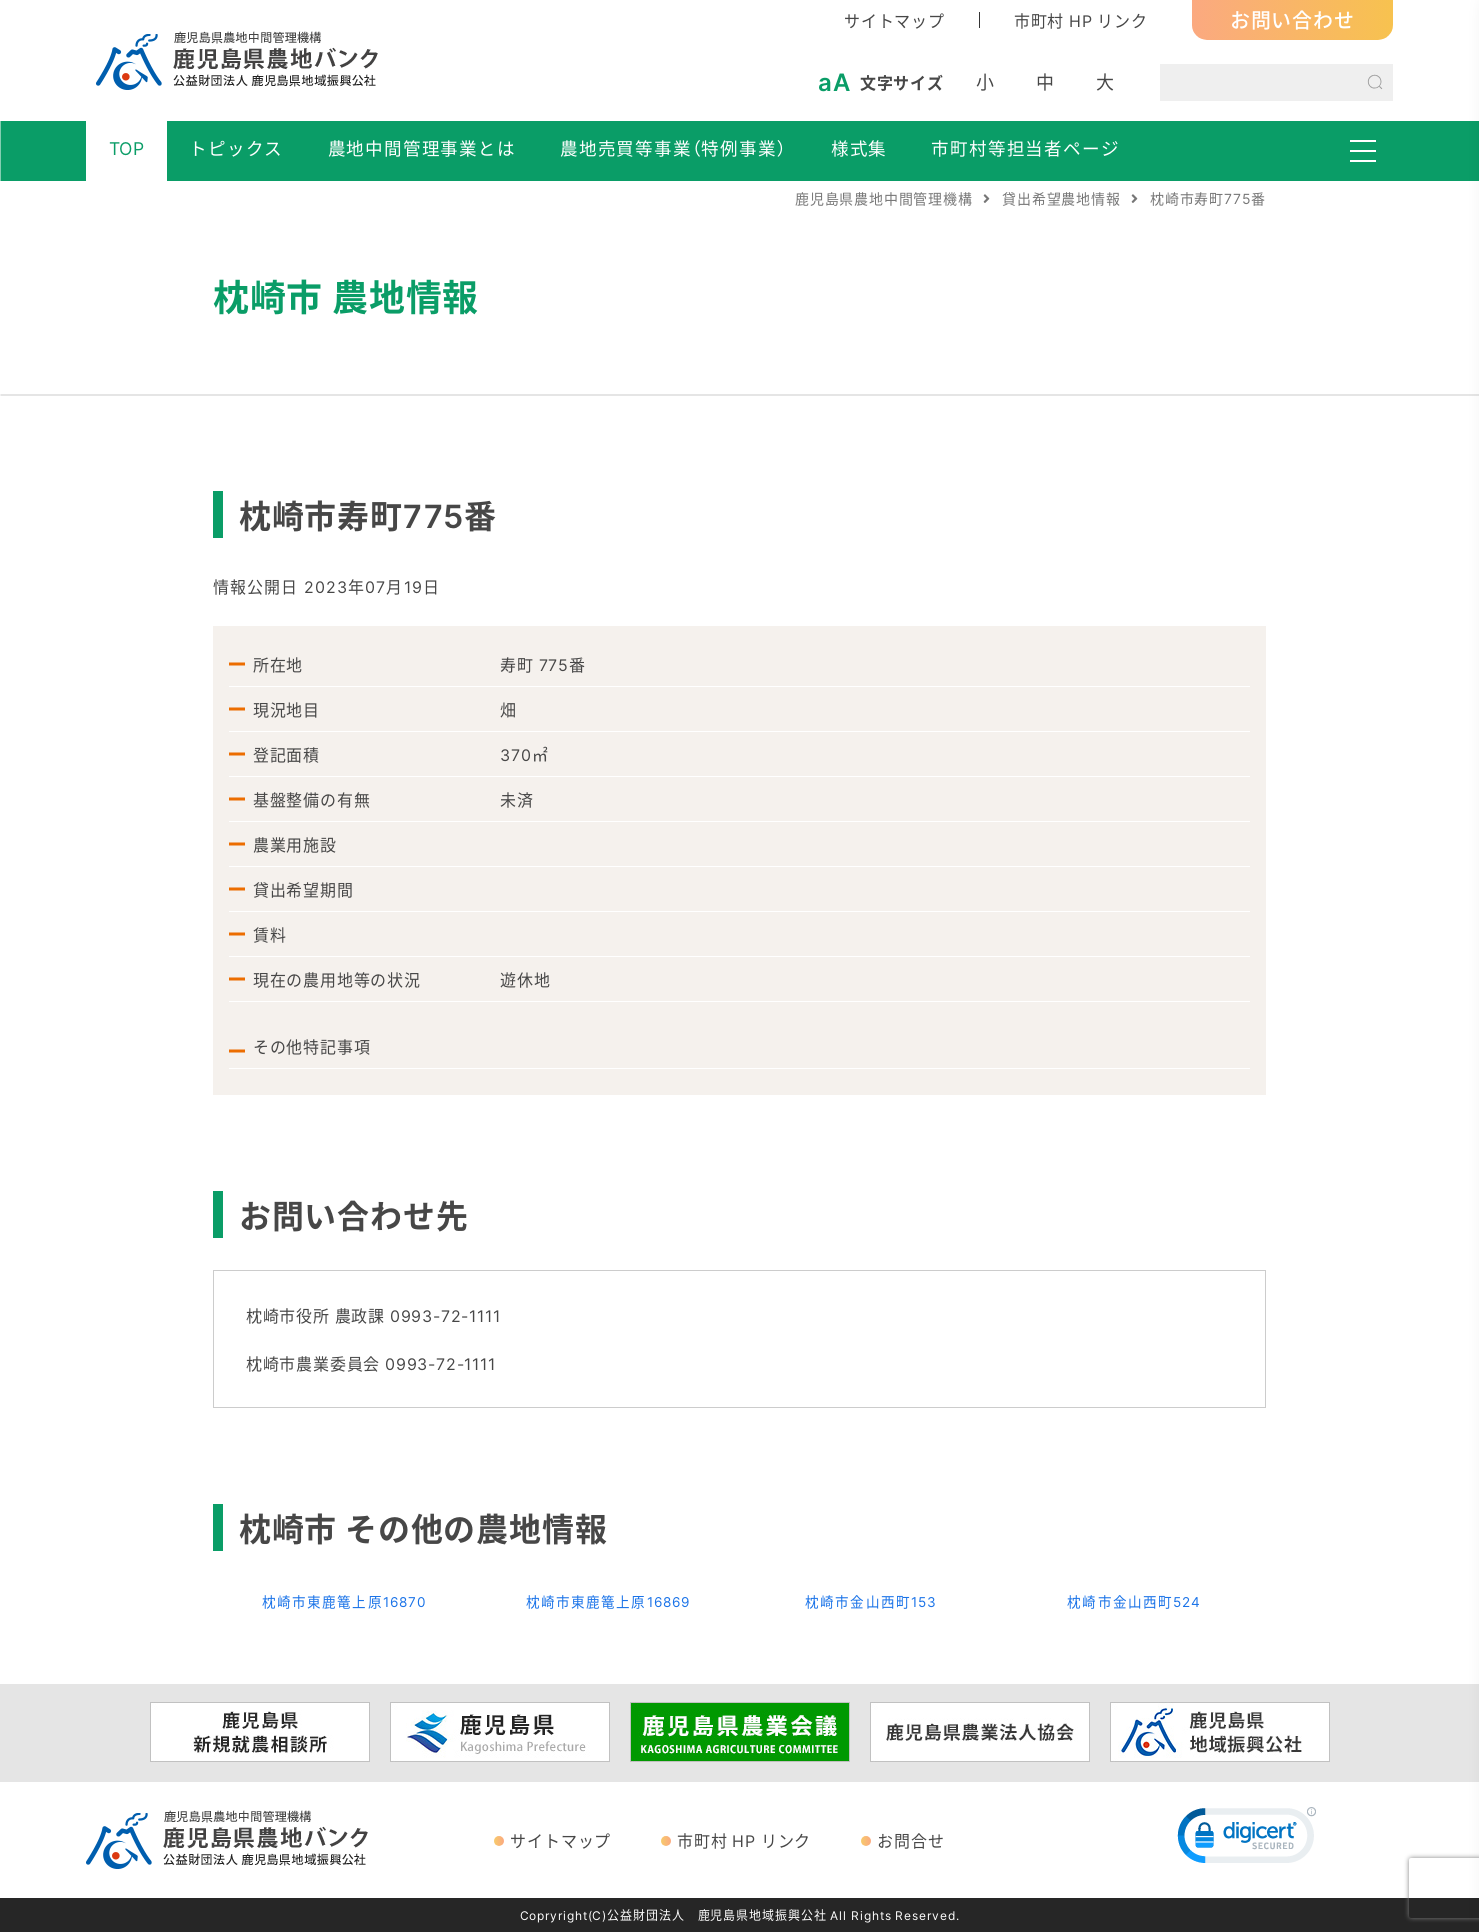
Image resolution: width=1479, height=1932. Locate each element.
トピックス (236, 148)
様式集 (859, 148)
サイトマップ (894, 20)
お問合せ (910, 1840)
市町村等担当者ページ (1025, 148)
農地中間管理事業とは (422, 148)
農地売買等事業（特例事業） (673, 148)
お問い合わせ (1292, 19)
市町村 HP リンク (1081, 20)
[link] (1247, 1840)
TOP (127, 148)
